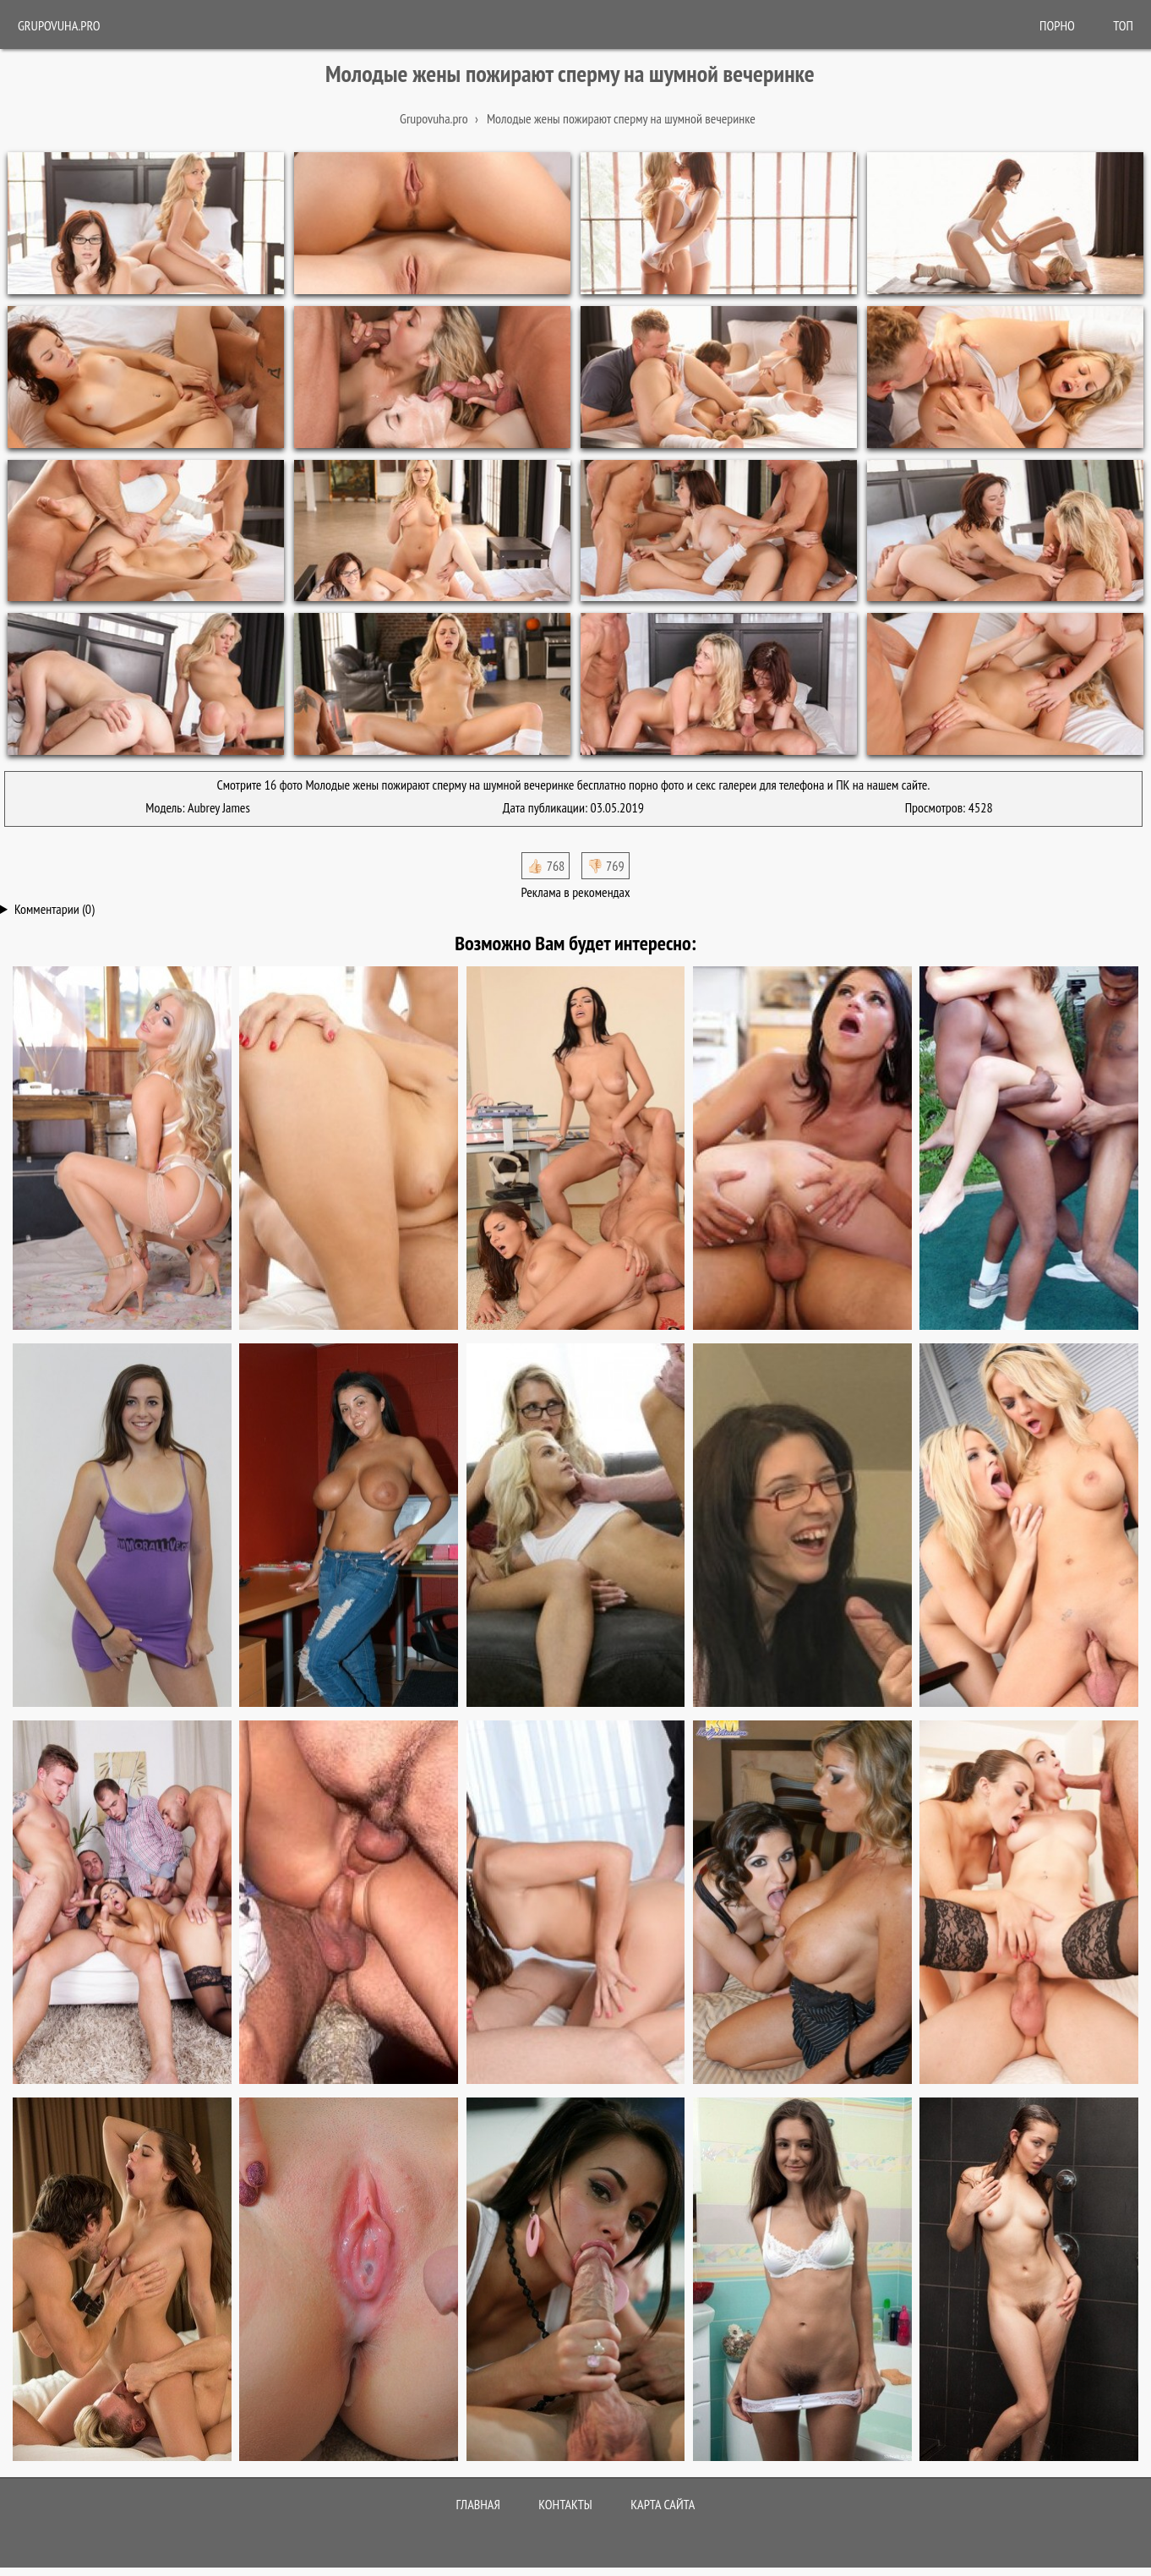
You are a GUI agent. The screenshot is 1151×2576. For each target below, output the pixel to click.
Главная (478, 2504)
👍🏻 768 (545, 865)
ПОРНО (1057, 25)
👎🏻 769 (605, 865)
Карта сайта (662, 2504)
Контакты (565, 2504)
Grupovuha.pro (59, 25)
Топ (1123, 25)
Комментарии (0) (54, 908)
